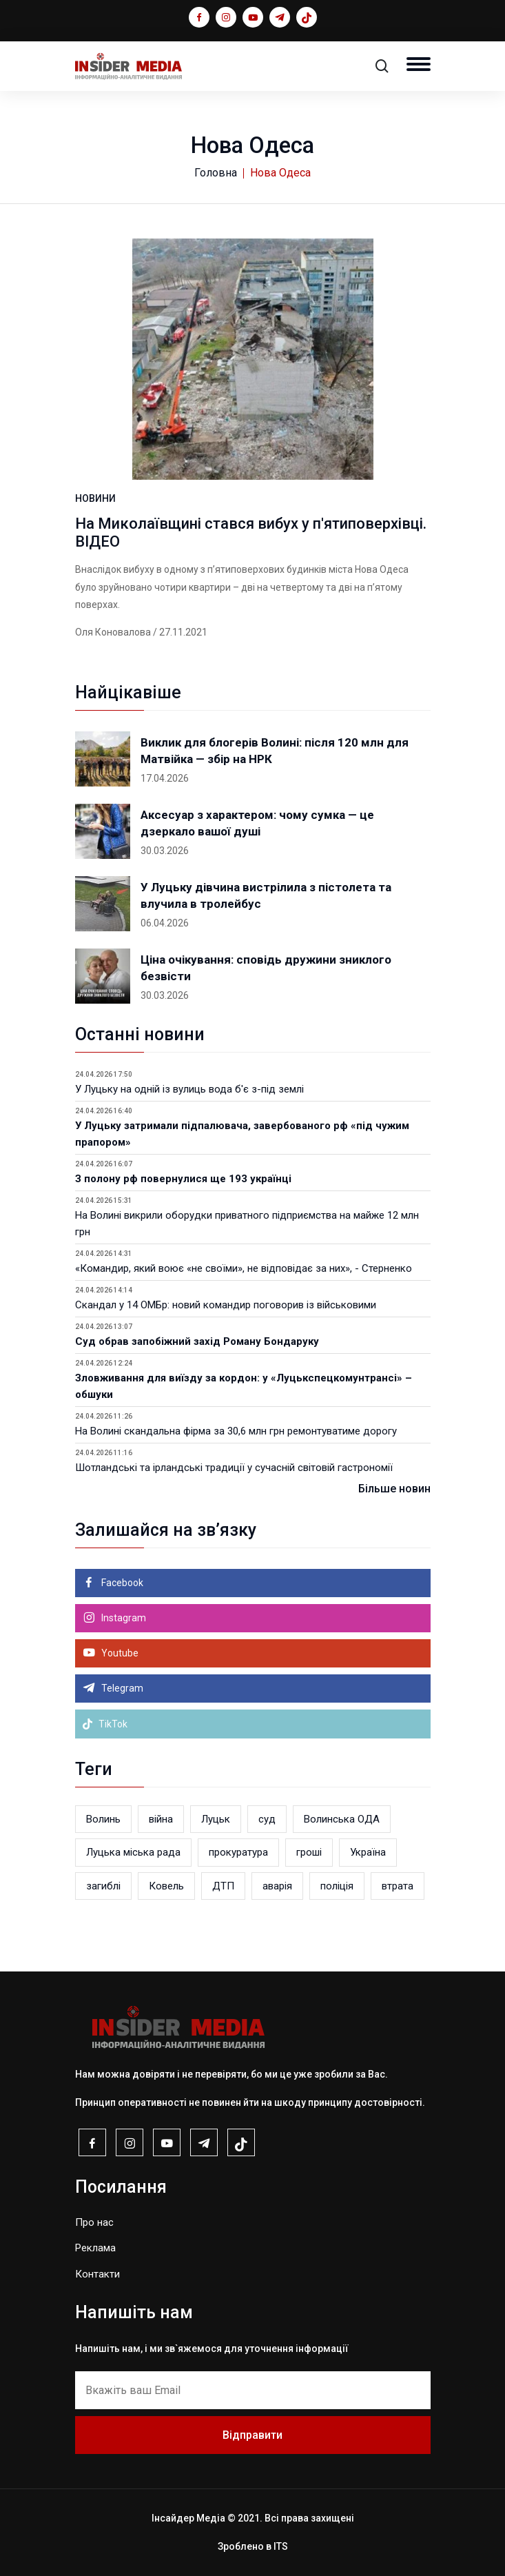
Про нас (94, 2222)
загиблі (103, 1886)
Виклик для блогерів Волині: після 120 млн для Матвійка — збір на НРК (275, 751)
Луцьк (215, 1819)
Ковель (166, 1886)
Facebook (121, 1582)
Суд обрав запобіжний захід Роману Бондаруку (197, 1341)
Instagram (122, 1617)
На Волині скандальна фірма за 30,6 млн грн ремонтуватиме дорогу (236, 1431)
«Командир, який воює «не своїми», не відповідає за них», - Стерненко (243, 1268)
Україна (368, 1852)
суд (267, 1819)
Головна (215, 172)
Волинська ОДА (342, 1819)
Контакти (97, 2274)
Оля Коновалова (113, 632)
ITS (281, 2546)
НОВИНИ (95, 498)
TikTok (104, 1724)
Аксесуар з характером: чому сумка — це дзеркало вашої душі (257, 823)
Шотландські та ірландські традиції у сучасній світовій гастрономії (234, 1467)
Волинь (103, 1819)
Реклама (95, 2248)
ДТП (223, 1886)
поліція (336, 1886)
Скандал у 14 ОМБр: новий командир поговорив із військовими (225, 1305)
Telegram (121, 1688)
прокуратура (238, 1852)
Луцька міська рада (133, 1852)
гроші (309, 1852)
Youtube (118, 1653)
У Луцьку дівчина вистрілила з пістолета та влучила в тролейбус (266, 895)
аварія (277, 1886)
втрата (397, 1886)
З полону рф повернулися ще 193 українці (183, 1179)
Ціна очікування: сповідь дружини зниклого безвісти (266, 968)
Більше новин (394, 1488)
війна (161, 1819)
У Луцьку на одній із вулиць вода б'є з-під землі (189, 1089)
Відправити (252, 2435)
